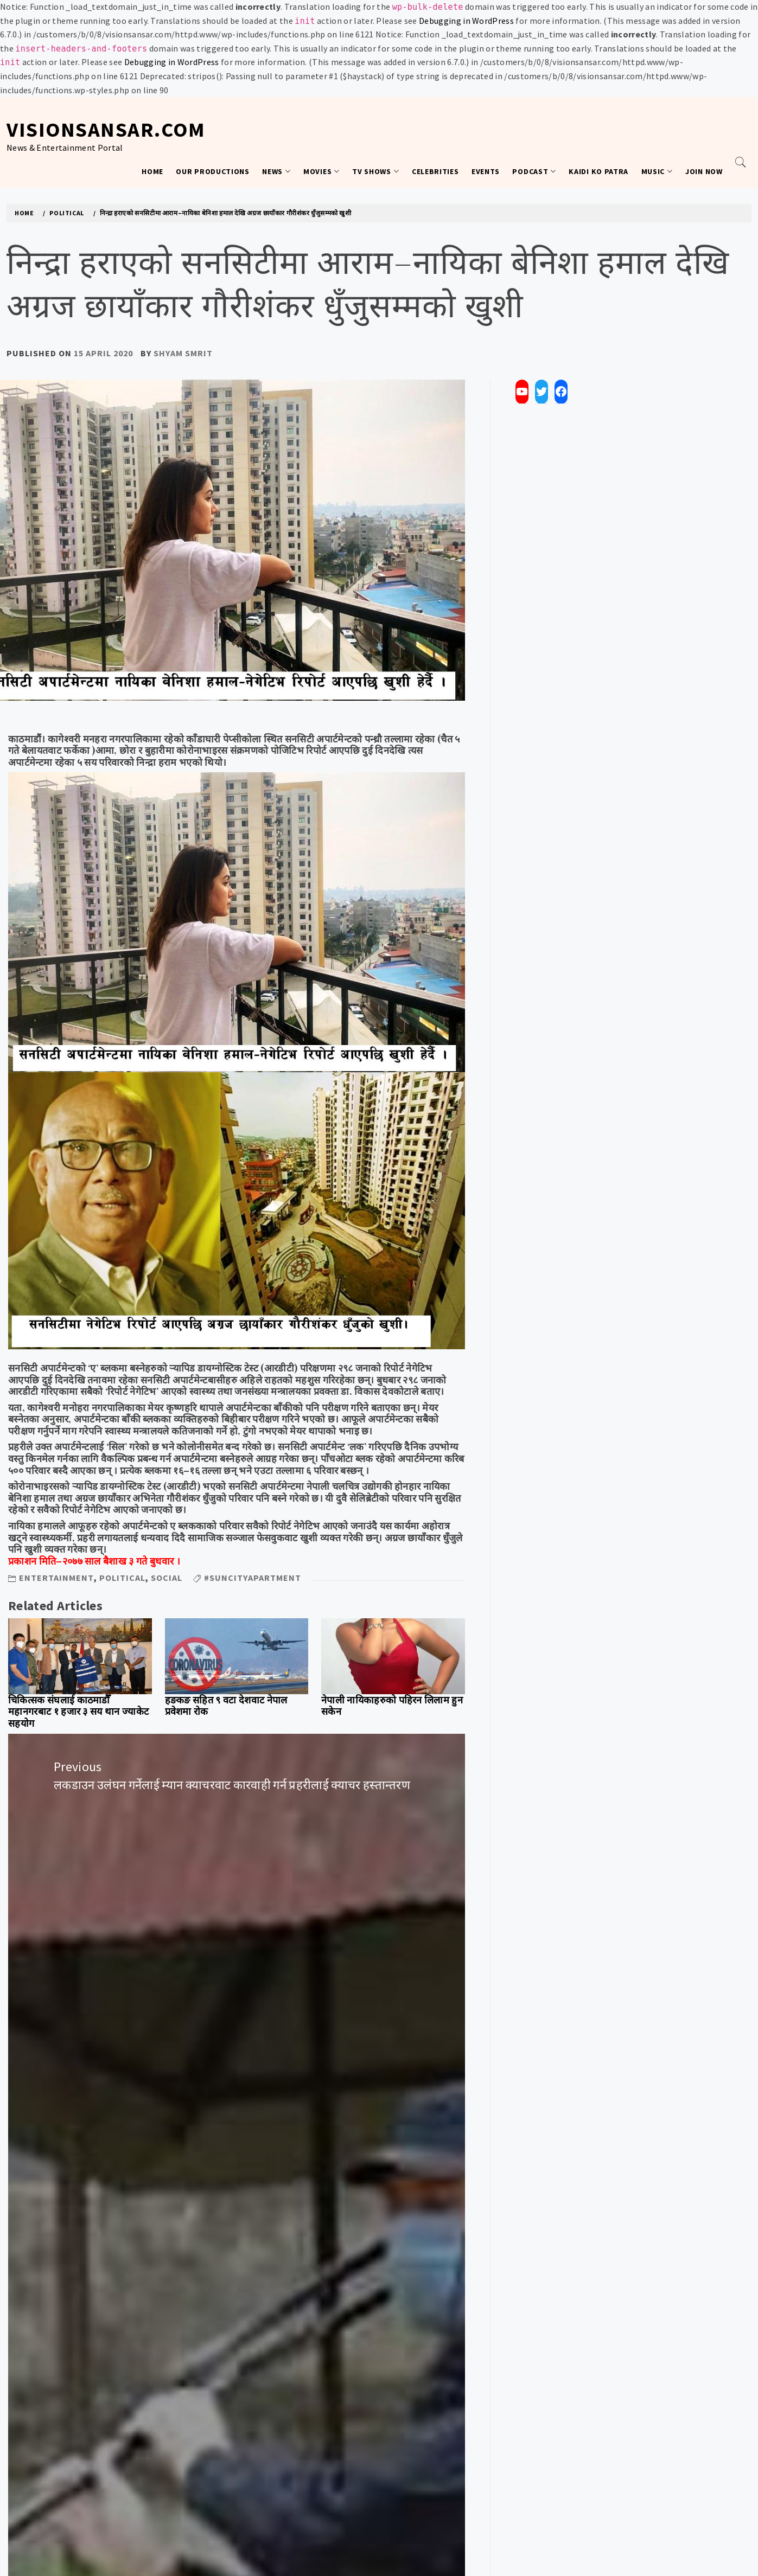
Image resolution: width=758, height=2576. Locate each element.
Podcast (534, 171)
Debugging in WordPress (466, 20)
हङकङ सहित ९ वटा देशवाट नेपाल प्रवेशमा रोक (226, 1706)
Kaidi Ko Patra (598, 171)
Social (166, 1577)
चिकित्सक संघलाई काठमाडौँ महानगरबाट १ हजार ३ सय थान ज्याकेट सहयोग (78, 1711)
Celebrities (435, 171)
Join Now (704, 171)
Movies (321, 171)
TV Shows (375, 171)
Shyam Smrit (183, 353)
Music (657, 171)
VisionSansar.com (106, 129)
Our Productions (213, 171)
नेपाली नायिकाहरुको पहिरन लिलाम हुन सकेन (392, 1706)
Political (122, 1577)
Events (486, 171)
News (276, 171)
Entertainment (56, 1577)
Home (152, 171)
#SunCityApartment (252, 1577)
